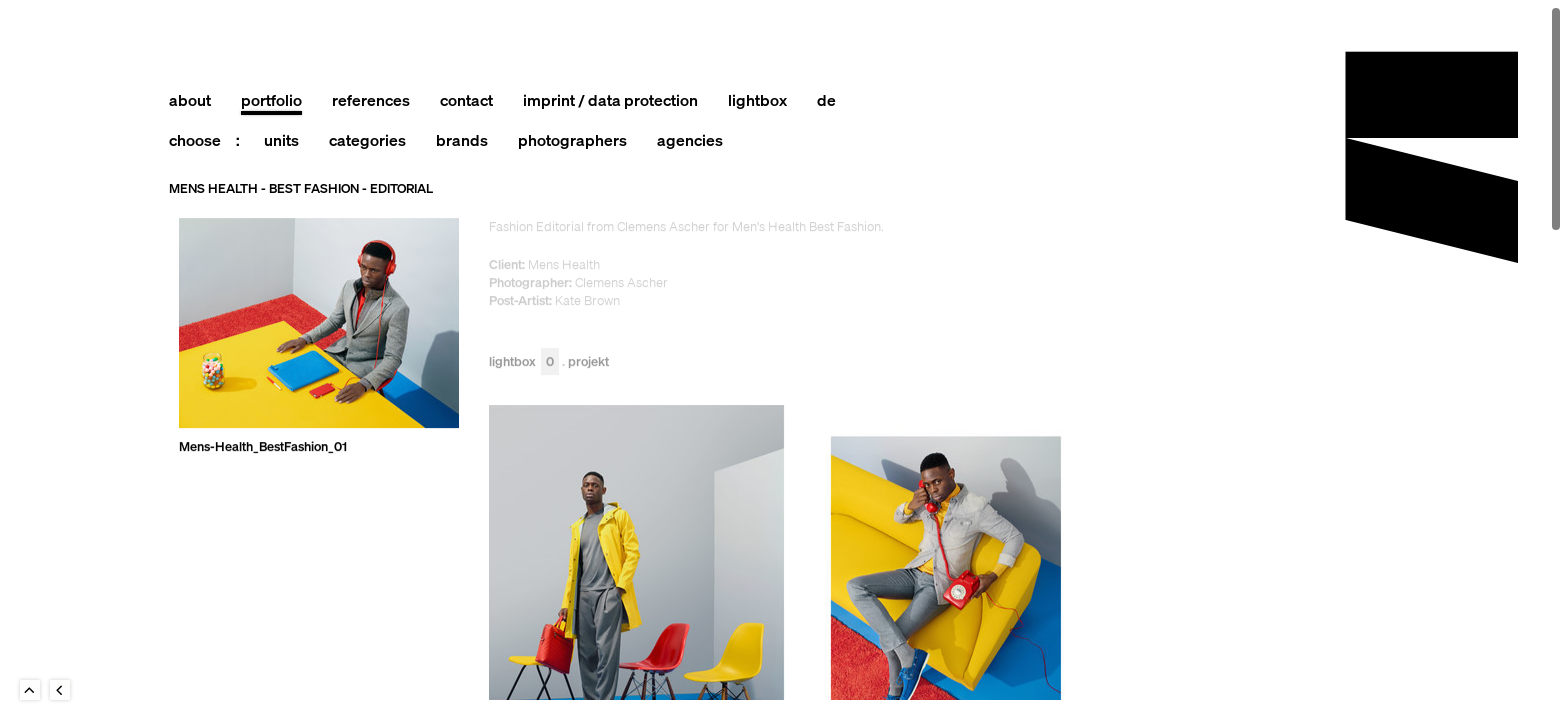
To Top (30, 690)
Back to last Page (60, 690)
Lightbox (524, 362)
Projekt (588, 362)
